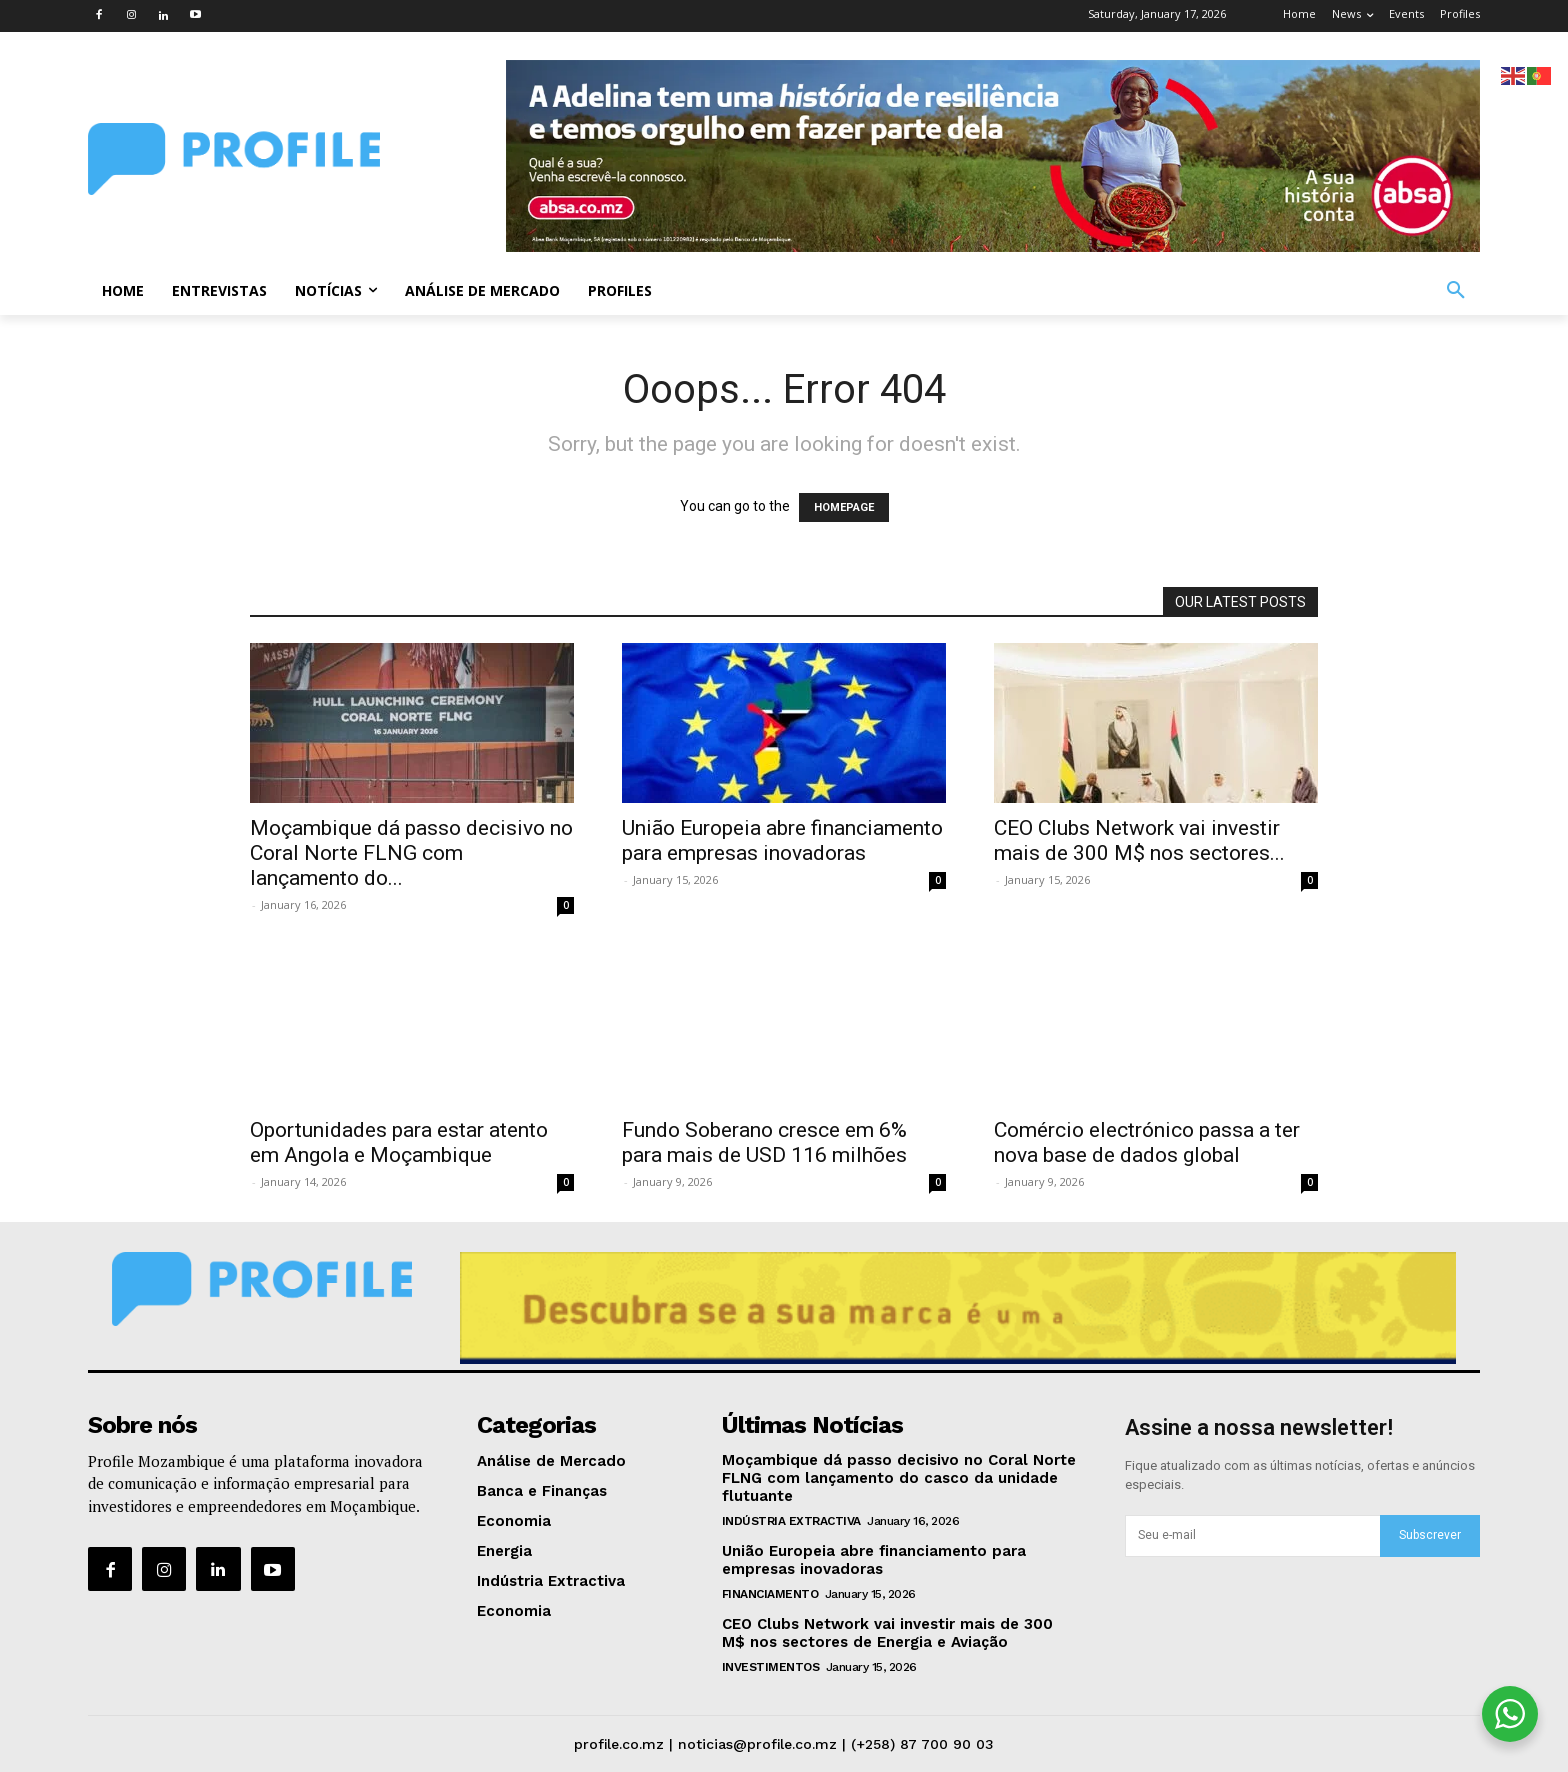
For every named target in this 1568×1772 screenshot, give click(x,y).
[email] (1252, 1536)
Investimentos (771, 1667)
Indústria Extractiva (791, 1521)
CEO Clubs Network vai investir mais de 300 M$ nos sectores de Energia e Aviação (887, 1633)
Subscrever (1430, 1535)
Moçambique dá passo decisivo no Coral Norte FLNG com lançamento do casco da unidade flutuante (899, 1478)
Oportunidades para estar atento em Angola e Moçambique (399, 1142)
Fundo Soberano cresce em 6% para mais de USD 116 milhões (764, 1142)
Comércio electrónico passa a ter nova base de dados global (1147, 1142)
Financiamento (770, 1594)
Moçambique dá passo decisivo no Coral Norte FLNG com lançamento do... (411, 853)
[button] (1456, 291)
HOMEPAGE (844, 507)
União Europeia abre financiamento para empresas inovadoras (782, 840)
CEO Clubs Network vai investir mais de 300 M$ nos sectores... (1139, 840)
